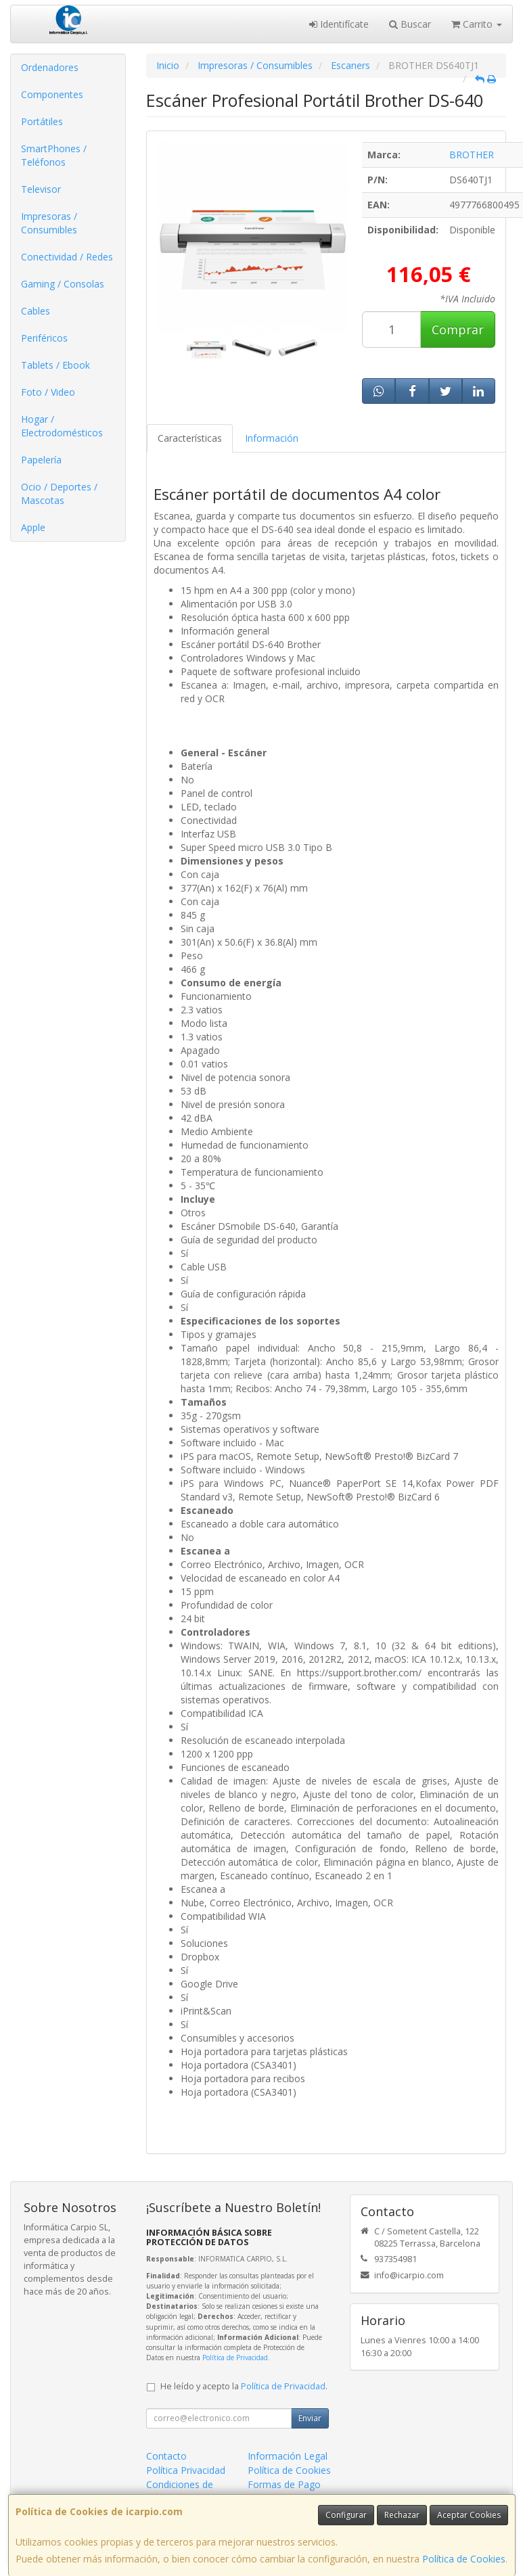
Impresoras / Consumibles (49, 223)
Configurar (346, 2515)
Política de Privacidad (235, 2357)
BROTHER (471, 154)
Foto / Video (48, 392)
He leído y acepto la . (243, 2386)
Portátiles (42, 121)
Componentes (52, 94)
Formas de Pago (284, 2484)
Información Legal (287, 2456)
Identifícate (339, 24)
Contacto (166, 2456)
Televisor (41, 189)
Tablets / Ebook (55, 365)
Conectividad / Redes (67, 256)
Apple (33, 527)
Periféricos (44, 337)
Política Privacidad (185, 2470)
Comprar (458, 329)
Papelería (41, 459)
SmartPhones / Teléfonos (54, 155)
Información (271, 438)
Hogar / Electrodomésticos (62, 426)
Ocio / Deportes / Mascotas (59, 493)
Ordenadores (49, 67)
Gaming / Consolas (62, 283)
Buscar (410, 24)
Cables (35, 310)
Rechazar (401, 2515)
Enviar (309, 2418)
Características (190, 438)
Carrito (476, 24)
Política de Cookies (463, 2558)
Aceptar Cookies (469, 2515)
